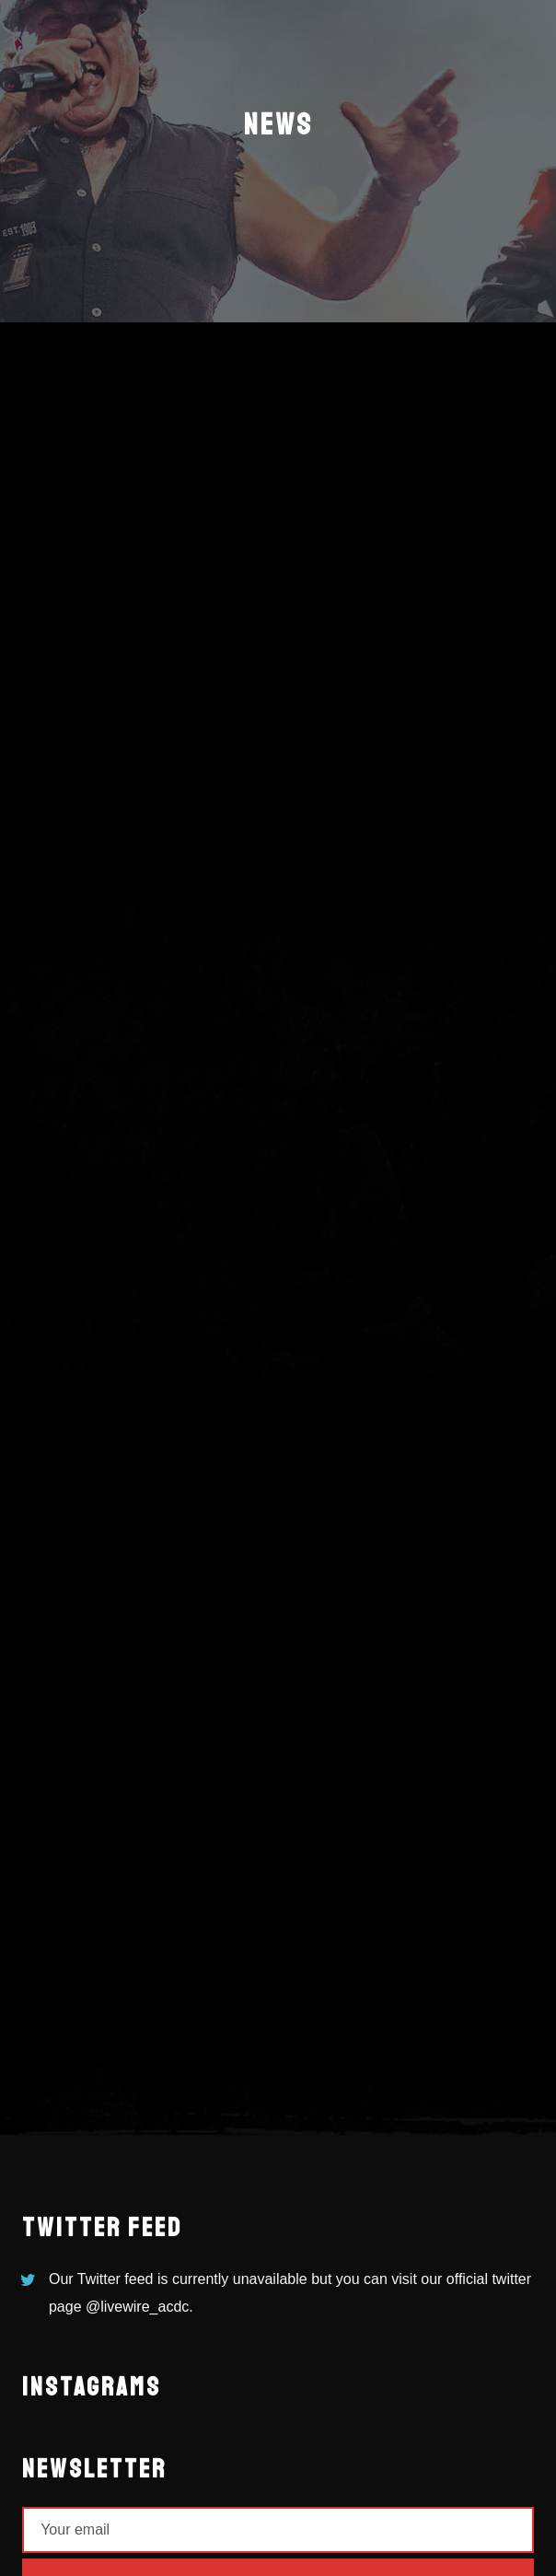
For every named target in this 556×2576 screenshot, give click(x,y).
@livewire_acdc (137, 2306)
